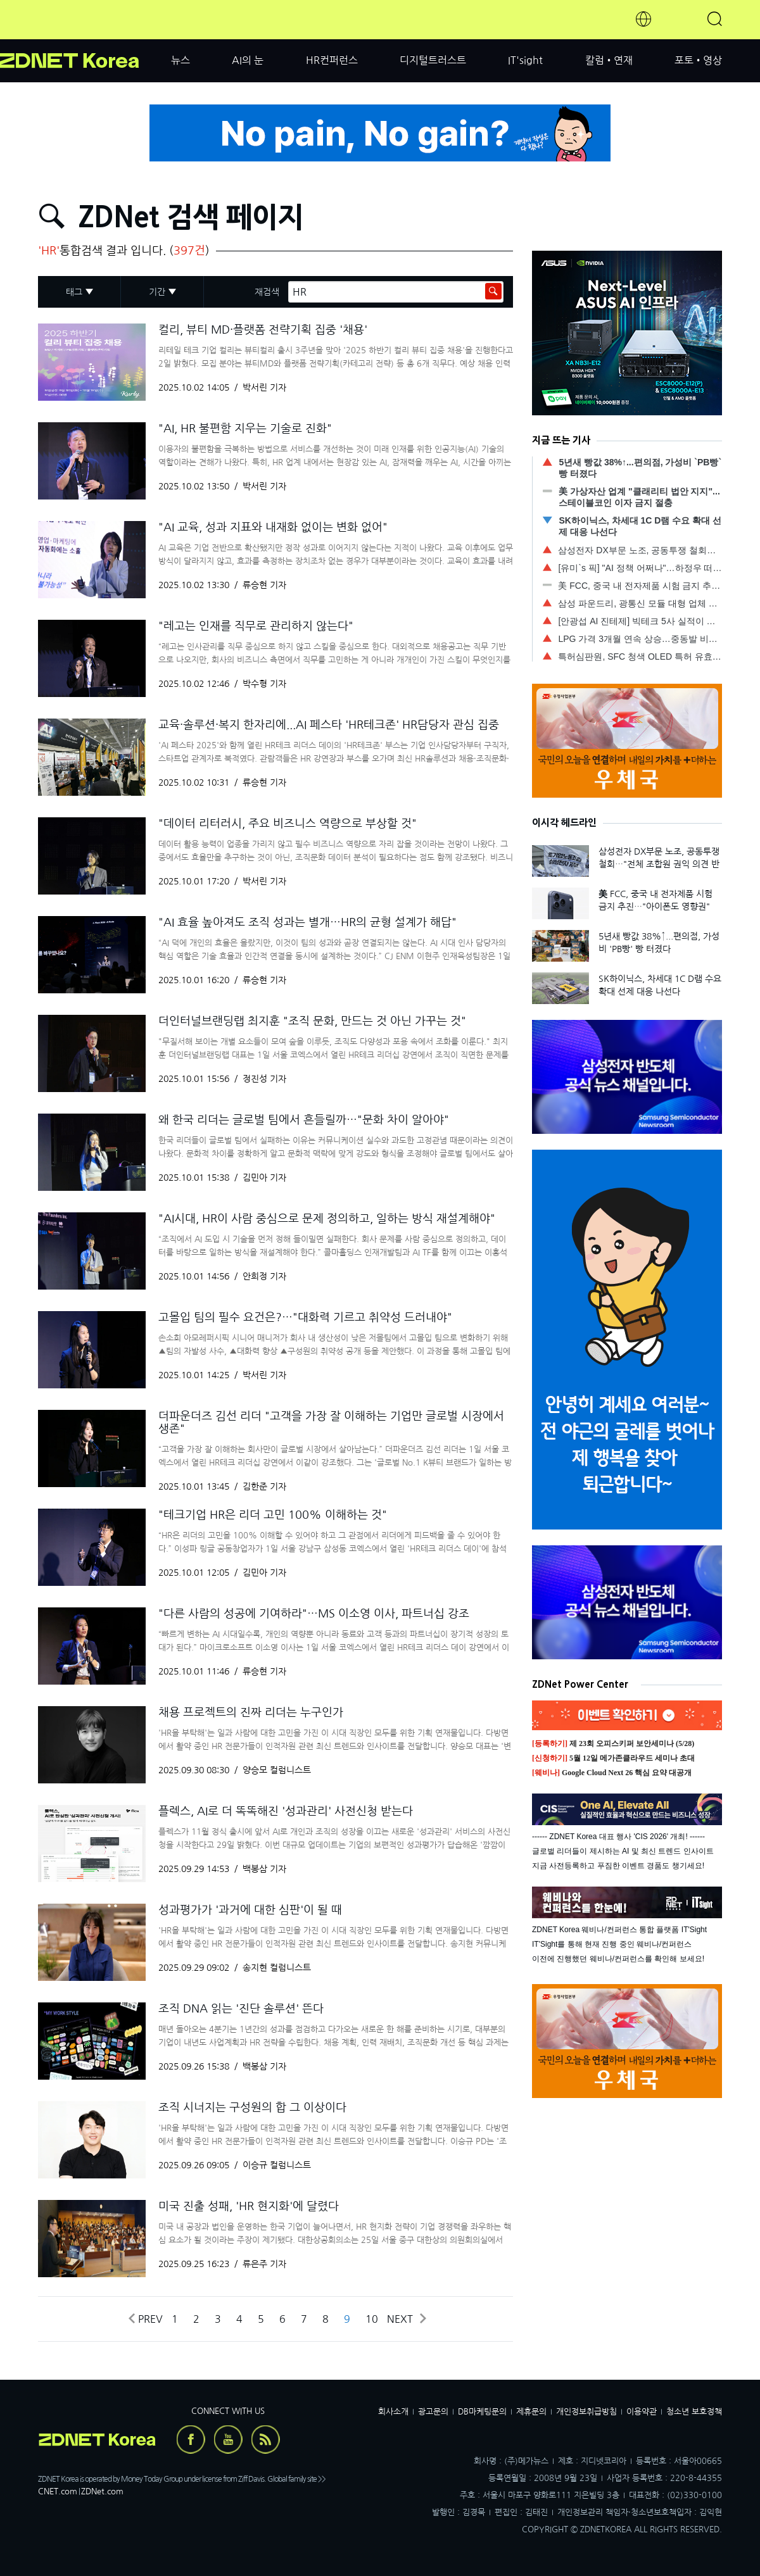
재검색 (267, 291)
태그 (74, 291)
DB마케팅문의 (482, 2412)
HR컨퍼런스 (332, 60)
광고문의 (433, 2412)
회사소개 (393, 2412)
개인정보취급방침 (586, 2412)
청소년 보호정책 (694, 2412)
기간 (157, 291)
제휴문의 (531, 2412)
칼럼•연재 (609, 60)
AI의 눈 (247, 60)
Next (405, 2319)
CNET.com (57, 2491)
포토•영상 (698, 60)
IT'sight (525, 60)
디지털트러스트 (433, 60)
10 (371, 2319)
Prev (145, 2319)
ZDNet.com (102, 2491)
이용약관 (641, 2412)
